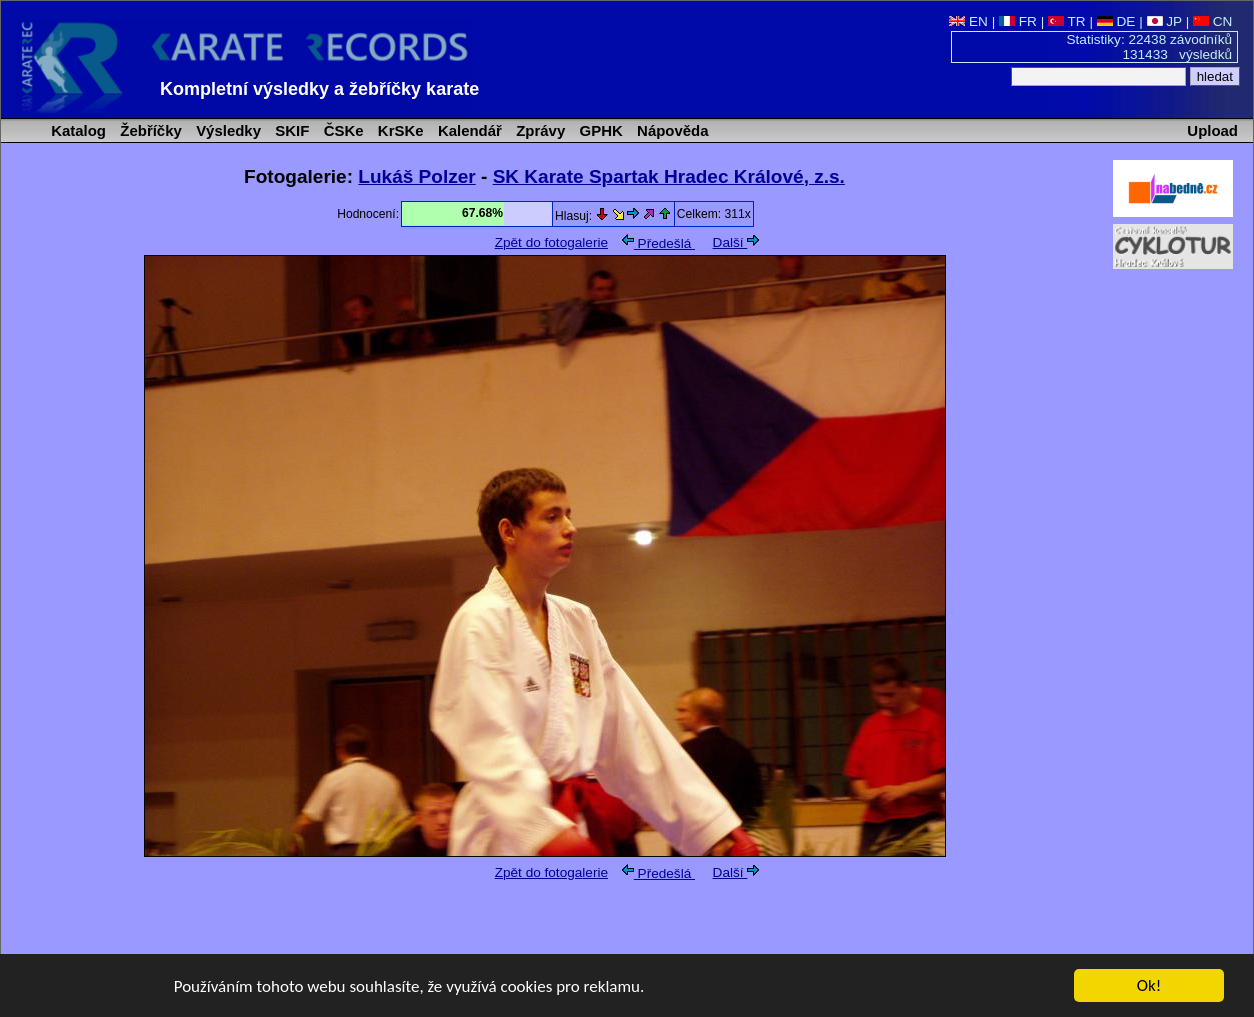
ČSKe (342, 130)
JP (1164, 21)
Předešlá (658, 243)
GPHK (598, 130)
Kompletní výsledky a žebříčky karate (319, 89)
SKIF (290, 130)
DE (1116, 21)
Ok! (1149, 986)
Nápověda (671, 130)
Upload (1212, 130)
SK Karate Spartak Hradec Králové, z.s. (669, 176)
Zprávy (538, 130)
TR (1067, 21)
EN (968, 21)
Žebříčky (149, 130)
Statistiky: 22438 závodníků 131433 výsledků (1150, 47)
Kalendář (468, 130)
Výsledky (226, 130)
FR (1018, 21)
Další (736, 242)
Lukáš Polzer (416, 176)
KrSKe (399, 130)
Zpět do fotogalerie (551, 242)
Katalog (76, 130)
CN (1212, 21)
